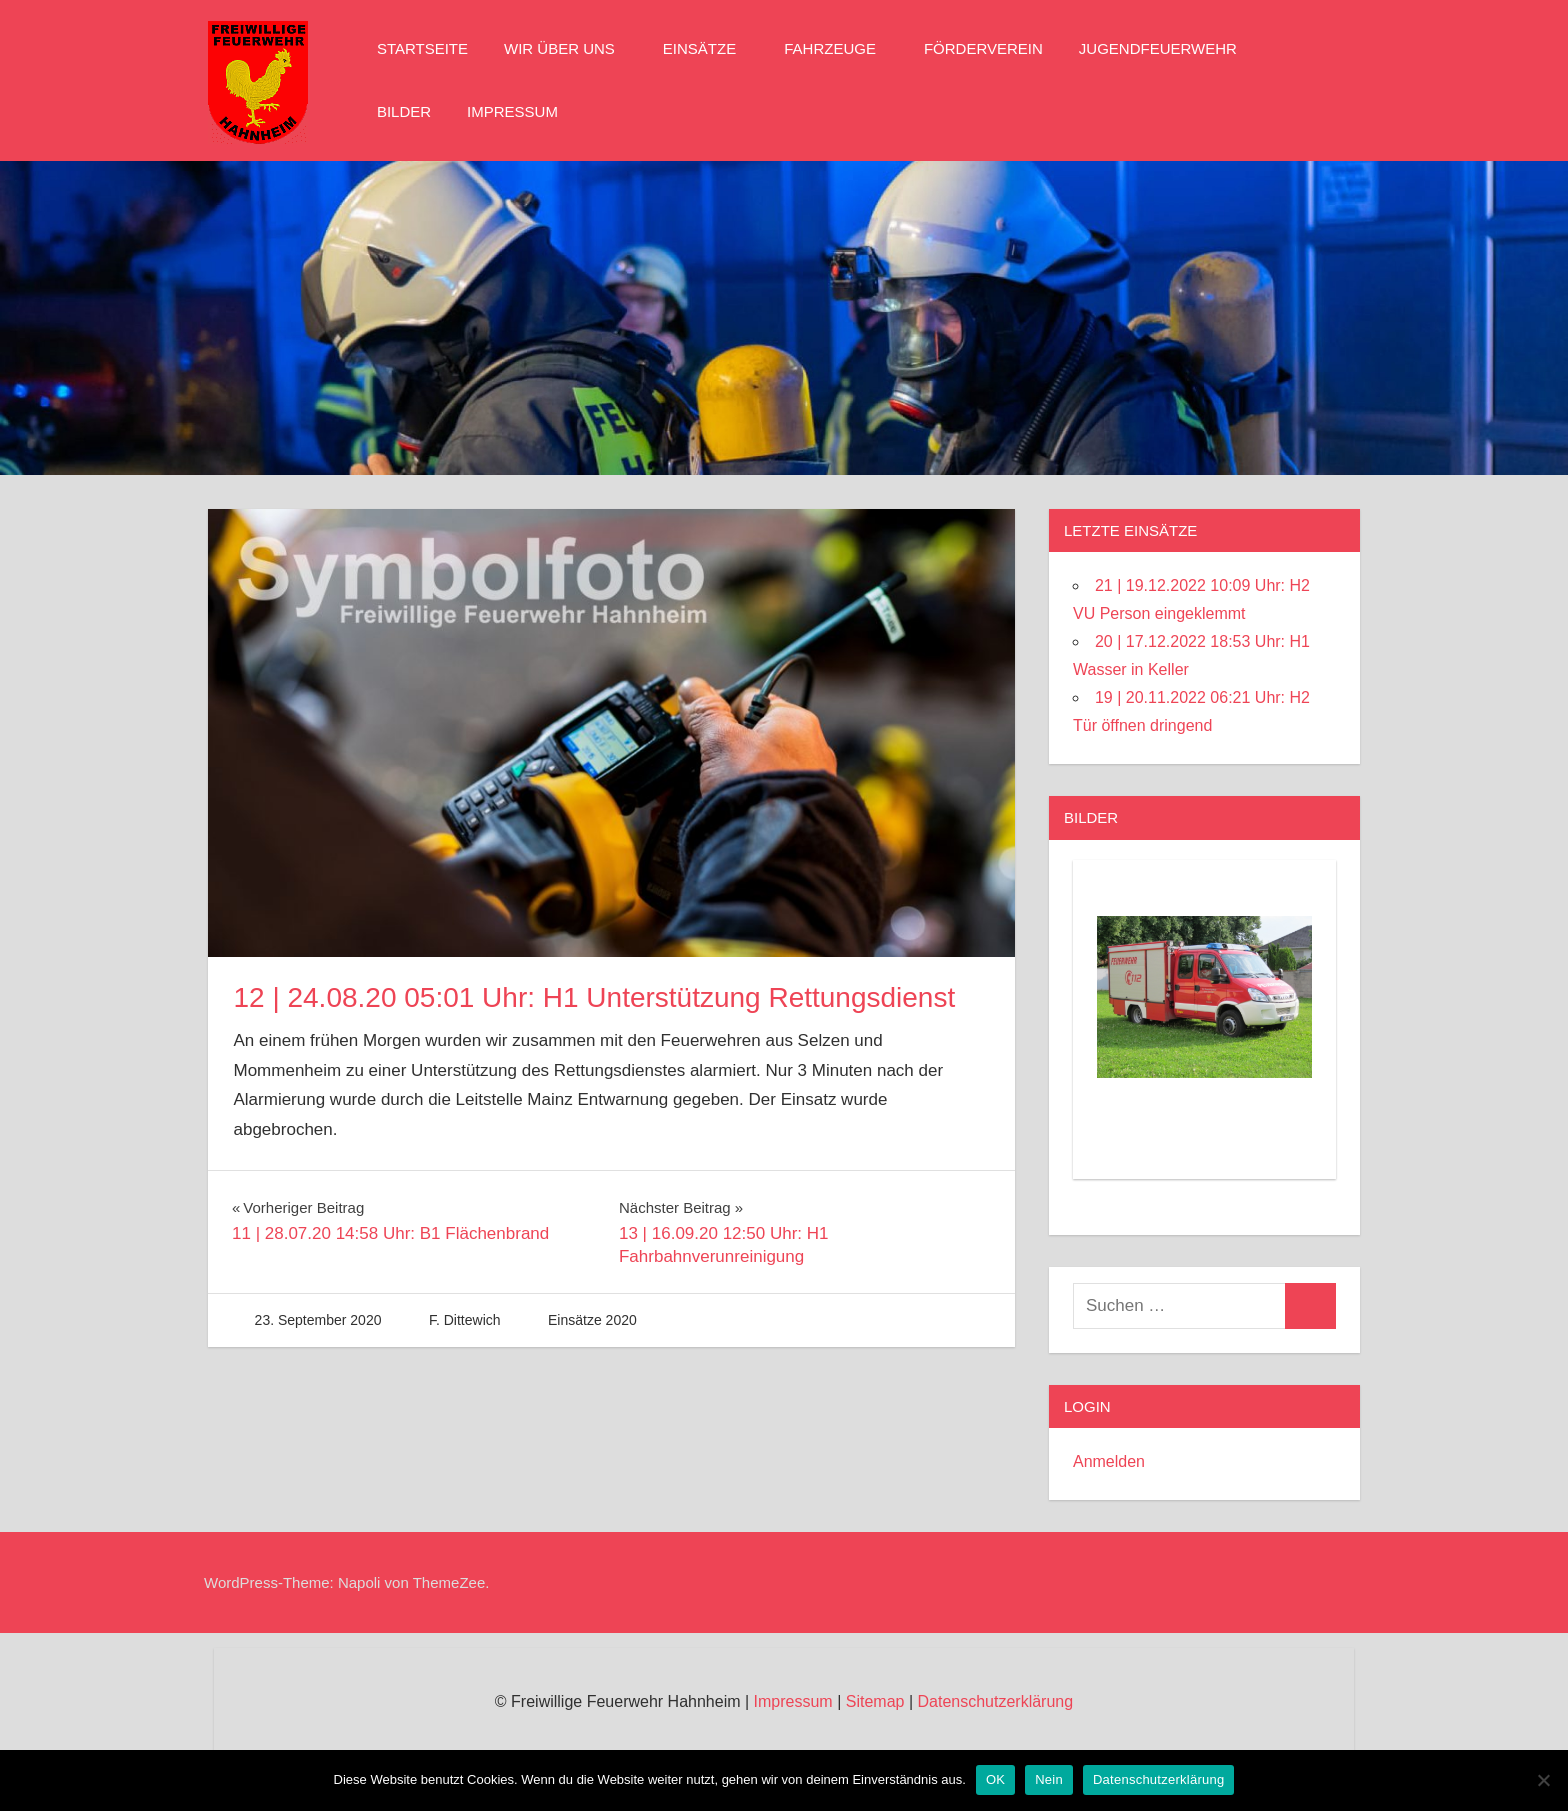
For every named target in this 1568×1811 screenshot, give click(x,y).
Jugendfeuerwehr (1168, 48)
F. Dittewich (465, 1320)
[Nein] (1543, 1780)
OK (995, 1779)
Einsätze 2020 (592, 1320)
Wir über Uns (569, 48)
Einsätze (709, 48)
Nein (1049, 1779)
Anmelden (1109, 1461)
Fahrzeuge (840, 48)
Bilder (404, 111)
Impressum (512, 111)
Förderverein (983, 48)
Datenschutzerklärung (995, 1701)
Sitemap (875, 1701)
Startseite (422, 48)
